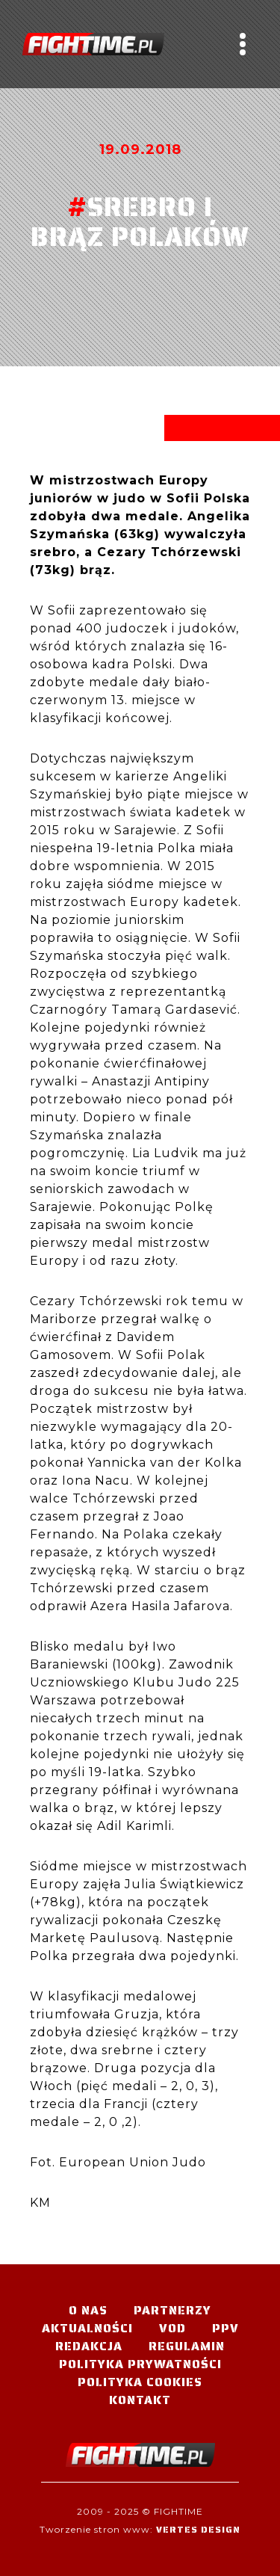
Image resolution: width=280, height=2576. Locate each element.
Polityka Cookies (140, 2382)
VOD (172, 2328)
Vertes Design (198, 2529)
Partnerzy (172, 2310)
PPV (225, 2328)
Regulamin (187, 2346)
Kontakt (140, 2400)
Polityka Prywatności (140, 2364)
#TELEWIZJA (93, 44)
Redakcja (88, 2346)
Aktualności (87, 2328)
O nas (88, 2310)
